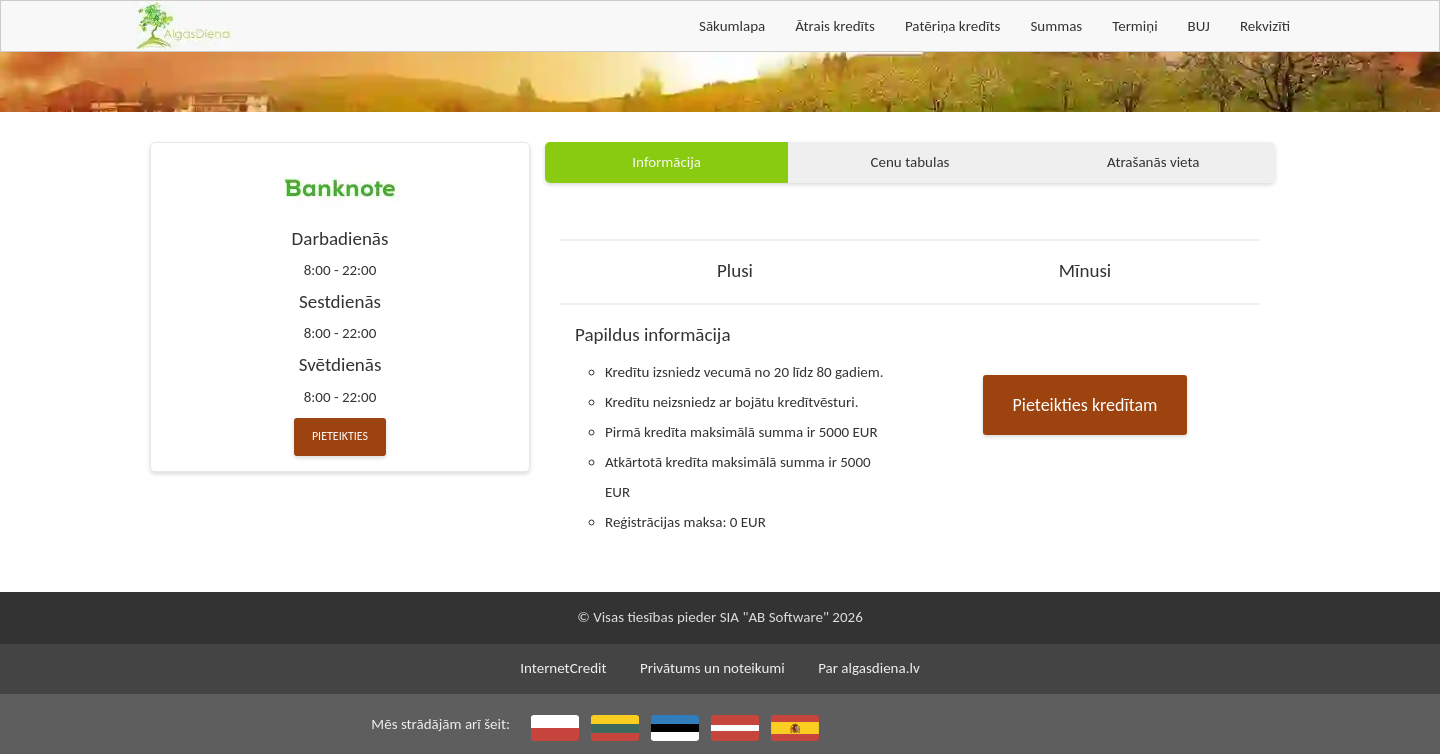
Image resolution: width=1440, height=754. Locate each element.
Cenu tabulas (910, 162)
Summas (1056, 26)
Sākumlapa (732, 26)
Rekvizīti (1265, 26)
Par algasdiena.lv (869, 668)
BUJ (1199, 26)
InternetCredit (563, 668)
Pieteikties (340, 436)
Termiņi (1134, 26)
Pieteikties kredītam (1085, 405)
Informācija (666, 162)
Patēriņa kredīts (952, 26)
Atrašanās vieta (1153, 162)
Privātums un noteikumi (712, 668)
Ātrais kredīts (835, 26)
